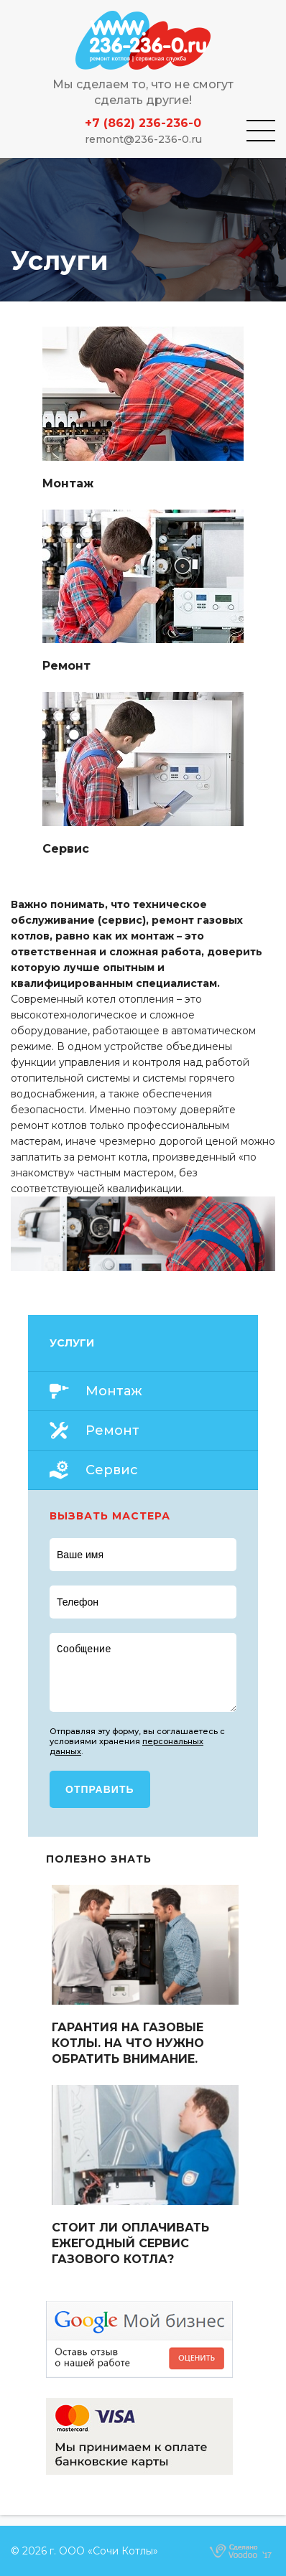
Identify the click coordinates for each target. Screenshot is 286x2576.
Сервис (112, 1470)
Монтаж (114, 1391)
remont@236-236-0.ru (143, 139)
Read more (143, 409)
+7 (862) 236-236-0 (143, 123)
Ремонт (112, 1430)
